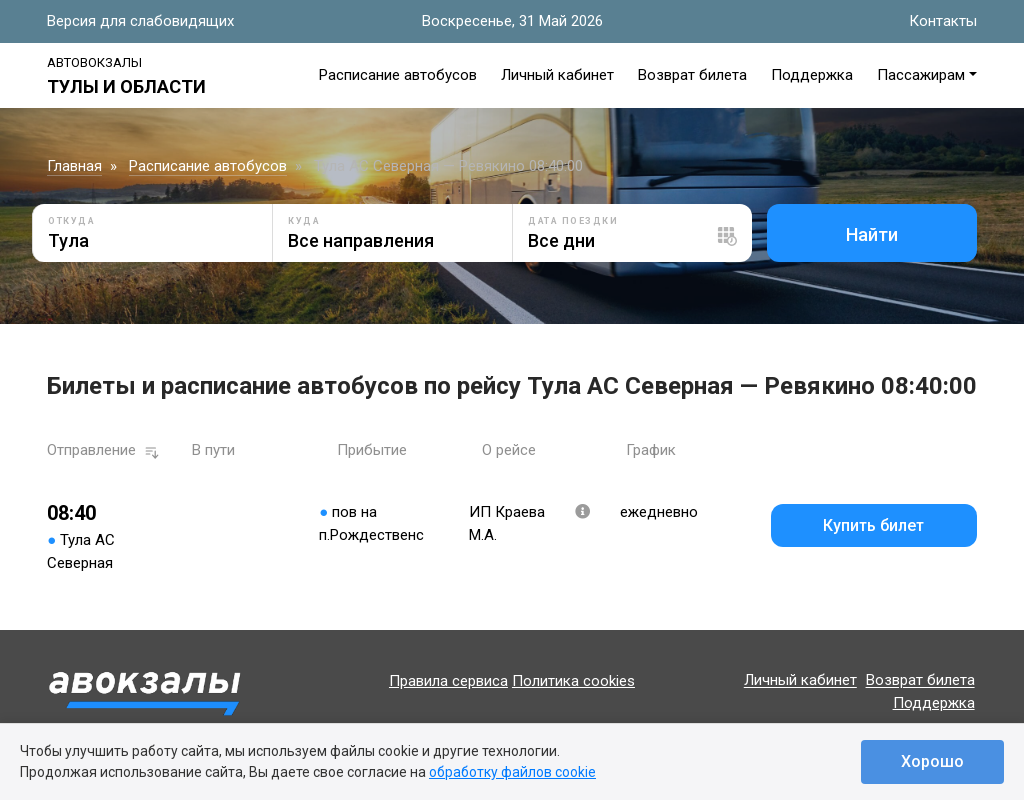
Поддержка (812, 75)
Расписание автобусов (398, 75)
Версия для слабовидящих (140, 21)
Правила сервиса (448, 681)
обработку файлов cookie (512, 772)
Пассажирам (921, 75)
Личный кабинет (557, 75)
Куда (304, 221)
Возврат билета (692, 75)
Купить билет (873, 525)
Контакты (943, 21)
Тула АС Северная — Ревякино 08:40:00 (448, 166)
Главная (74, 166)
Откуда (71, 221)
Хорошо (932, 761)
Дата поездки (573, 221)
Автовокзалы (94, 62)
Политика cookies (573, 681)
